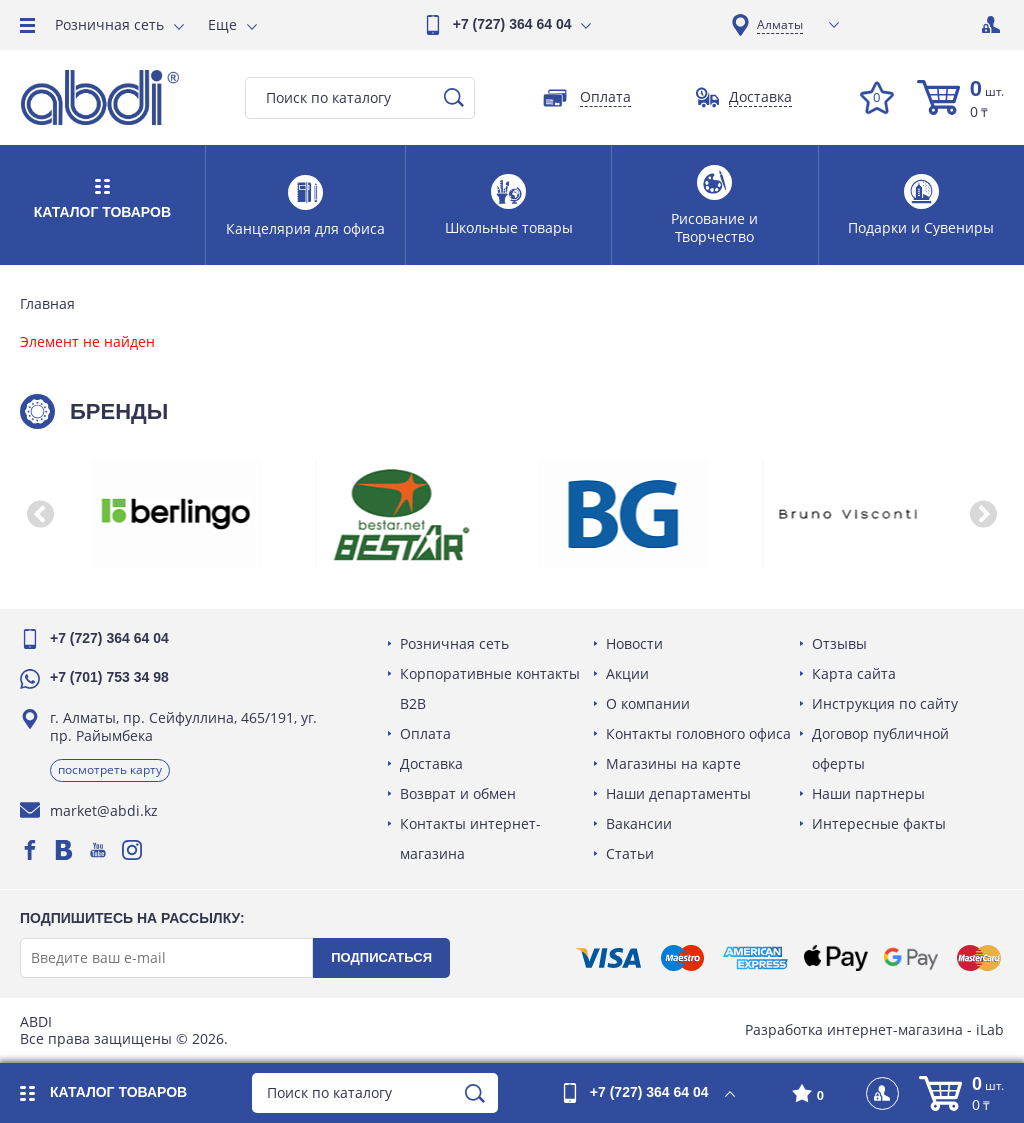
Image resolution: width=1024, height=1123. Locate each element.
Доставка (431, 763)
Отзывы (839, 643)
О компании (648, 703)
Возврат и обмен (458, 793)
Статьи (630, 853)
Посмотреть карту (110, 769)
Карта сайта (854, 673)
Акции (627, 673)
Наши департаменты (678, 793)
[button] (40, 514)
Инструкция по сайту (885, 703)
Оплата (425, 733)
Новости (634, 643)
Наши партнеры (868, 793)
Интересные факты (879, 823)
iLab (990, 1029)
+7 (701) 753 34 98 (109, 677)
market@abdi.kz (104, 810)
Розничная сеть (109, 24)
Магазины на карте (673, 763)
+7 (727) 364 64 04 (512, 24)
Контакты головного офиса (698, 733)
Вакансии (639, 823)
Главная (47, 304)
